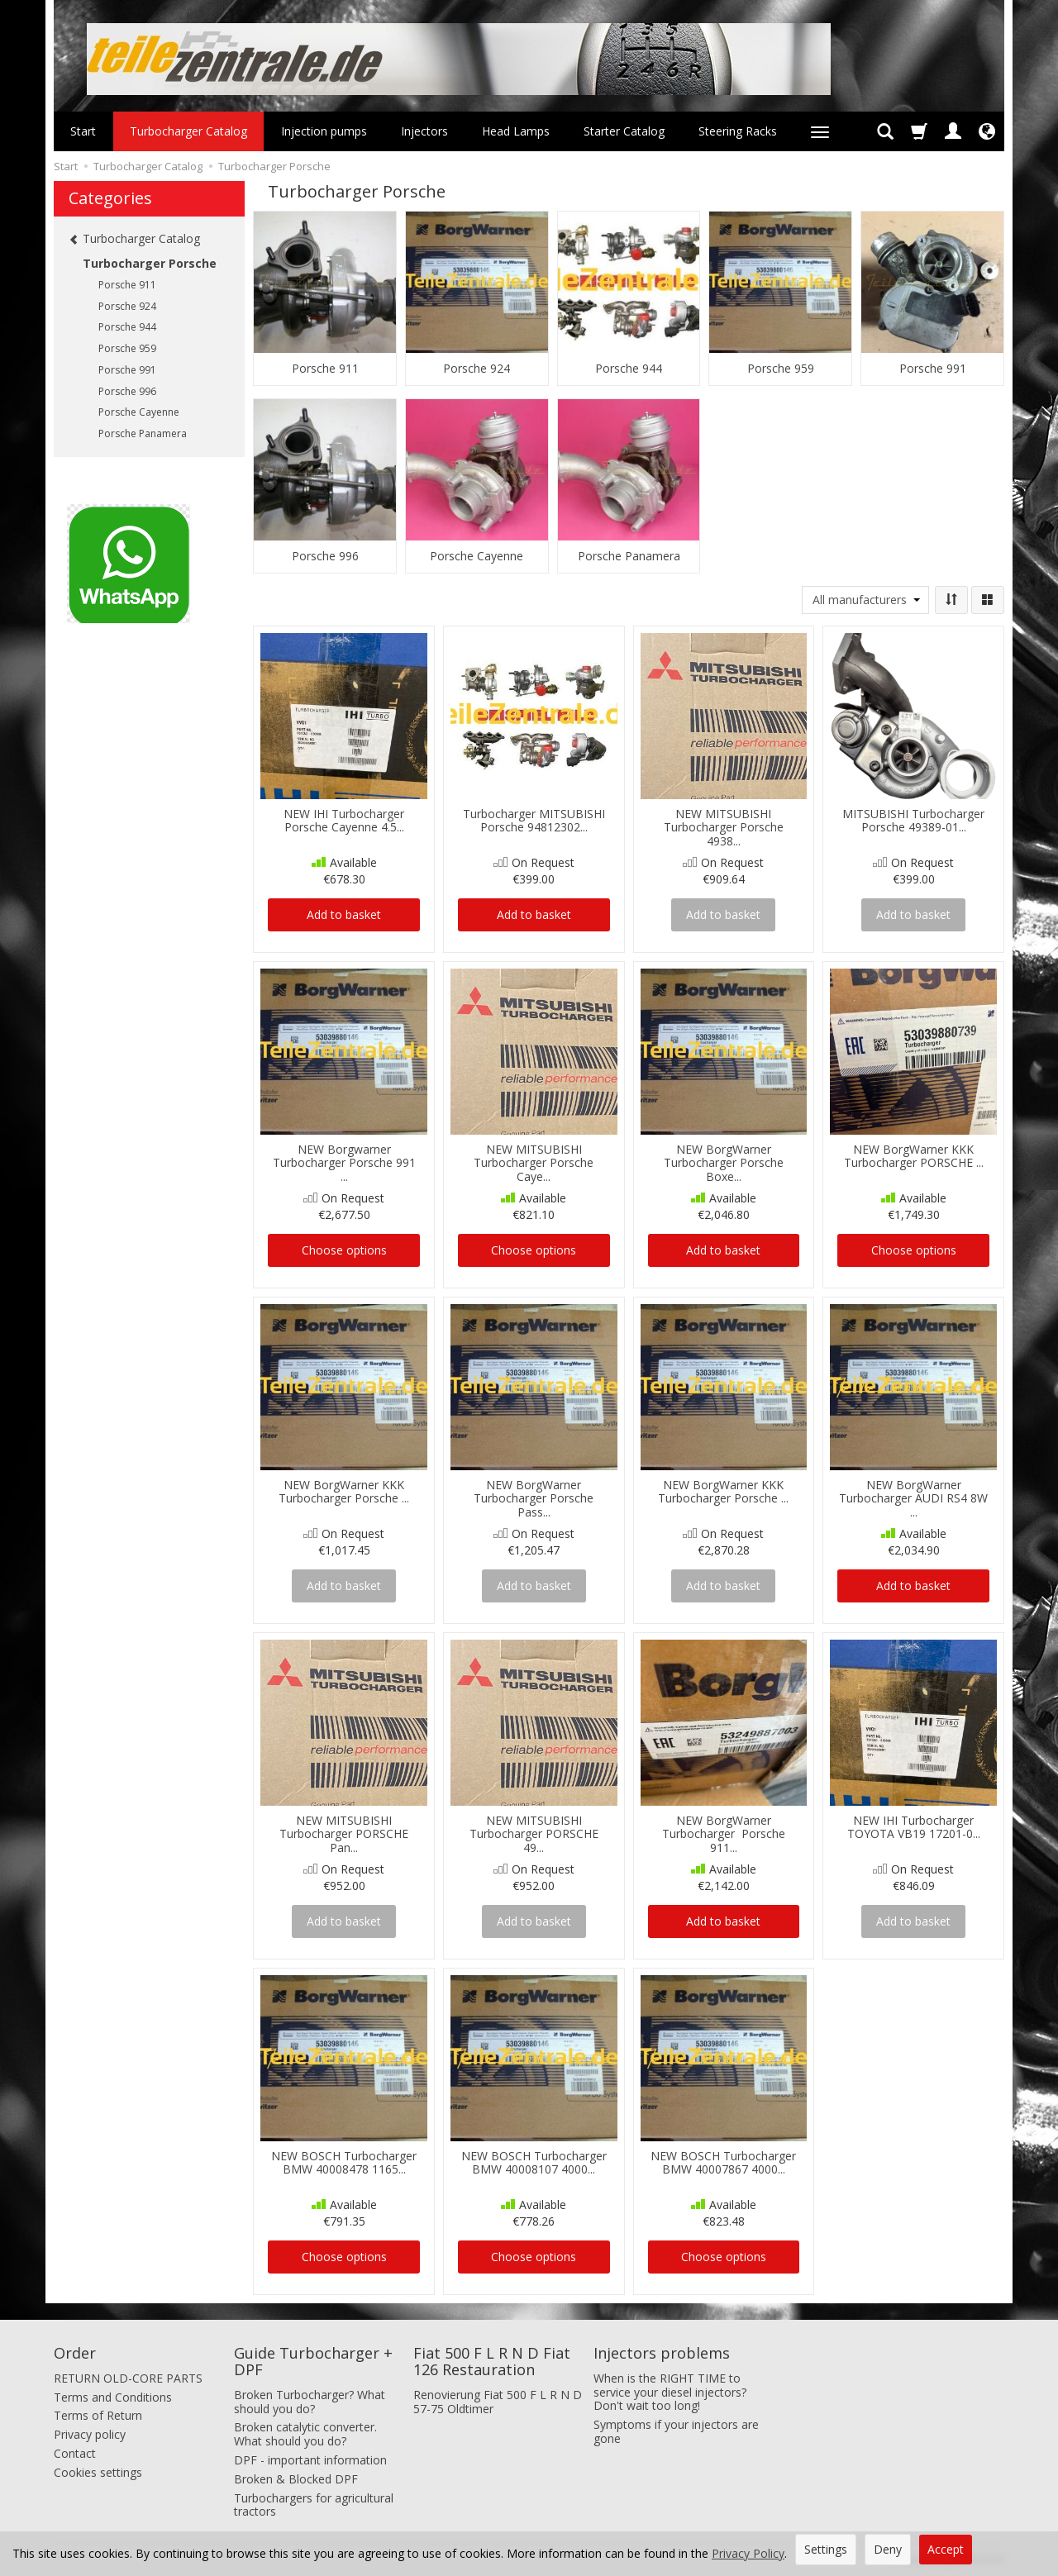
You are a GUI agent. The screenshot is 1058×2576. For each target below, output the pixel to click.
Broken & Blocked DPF (296, 2479)
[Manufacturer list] (865, 600)
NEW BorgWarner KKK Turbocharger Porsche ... (344, 1492)
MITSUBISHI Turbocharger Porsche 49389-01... (913, 821)
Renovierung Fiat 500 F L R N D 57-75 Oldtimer (497, 2401)
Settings (825, 2549)
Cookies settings (98, 2472)
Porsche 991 (932, 368)
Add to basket (344, 914)
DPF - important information (310, 2460)
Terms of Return (98, 2415)
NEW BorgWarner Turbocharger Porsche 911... (723, 1834)
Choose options (344, 1250)
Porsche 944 (628, 368)
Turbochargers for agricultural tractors (313, 2504)
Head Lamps (516, 131)
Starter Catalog (624, 131)
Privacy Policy (748, 2553)
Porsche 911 (325, 368)
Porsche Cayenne (476, 556)
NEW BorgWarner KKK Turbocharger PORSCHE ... (914, 1156)
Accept (945, 2549)
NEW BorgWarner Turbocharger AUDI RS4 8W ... (913, 1499)
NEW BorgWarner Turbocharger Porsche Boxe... (724, 1163)
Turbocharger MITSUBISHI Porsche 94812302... (534, 821)
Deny (888, 2549)
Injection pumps (324, 131)
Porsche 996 (325, 556)
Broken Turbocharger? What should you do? (309, 2401)
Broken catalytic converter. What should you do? (305, 2434)
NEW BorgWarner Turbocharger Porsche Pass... (533, 1499)
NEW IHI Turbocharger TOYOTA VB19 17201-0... (913, 1827)
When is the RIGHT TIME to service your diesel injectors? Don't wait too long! (669, 2392)
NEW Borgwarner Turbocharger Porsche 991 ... (344, 1163)
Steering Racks (737, 131)
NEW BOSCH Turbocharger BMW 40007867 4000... (723, 2163)
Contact (75, 2453)
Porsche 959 (780, 368)
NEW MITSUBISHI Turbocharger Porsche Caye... (533, 1163)
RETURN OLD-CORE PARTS (128, 2378)
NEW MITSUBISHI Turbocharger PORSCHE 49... (533, 1834)
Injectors (424, 131)
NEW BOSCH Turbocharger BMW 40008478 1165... (344, 2163)
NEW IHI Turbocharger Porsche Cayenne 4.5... (344, 821)
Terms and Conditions (113, 2396)
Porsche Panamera (629, 556)
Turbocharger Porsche (150, 263)
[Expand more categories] (820, 131)
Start (83, 131)
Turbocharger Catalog (188, 131)
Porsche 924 (476, 368)
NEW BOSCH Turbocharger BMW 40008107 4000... (534, 2163)
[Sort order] (951, 600)
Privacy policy (90, 2434)
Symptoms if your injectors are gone (676, 2431)
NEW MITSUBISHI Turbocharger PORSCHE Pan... (343, 1834)
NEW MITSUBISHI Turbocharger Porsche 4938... (724, 828)
